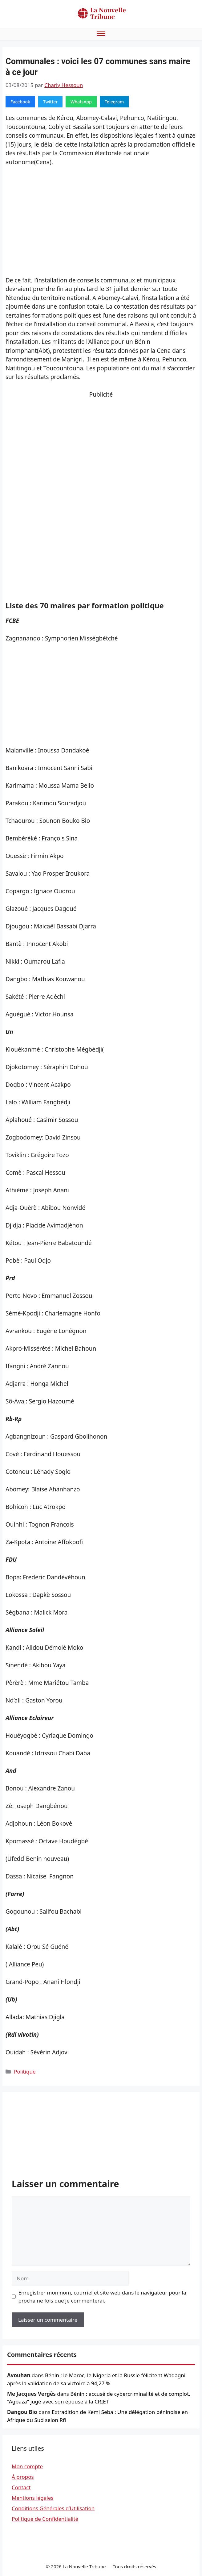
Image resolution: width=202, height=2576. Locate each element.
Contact (21, 2487)
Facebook (20, 102)
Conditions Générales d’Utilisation (53, 2508)
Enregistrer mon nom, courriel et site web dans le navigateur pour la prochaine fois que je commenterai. (102, 2296)
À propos (23, 2476)
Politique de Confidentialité (45, 2518)
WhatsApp (81, 102)
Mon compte (27, 2466)
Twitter (50, 102)
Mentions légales (32, 2497)
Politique (24, 2071)
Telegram (114, 102)
